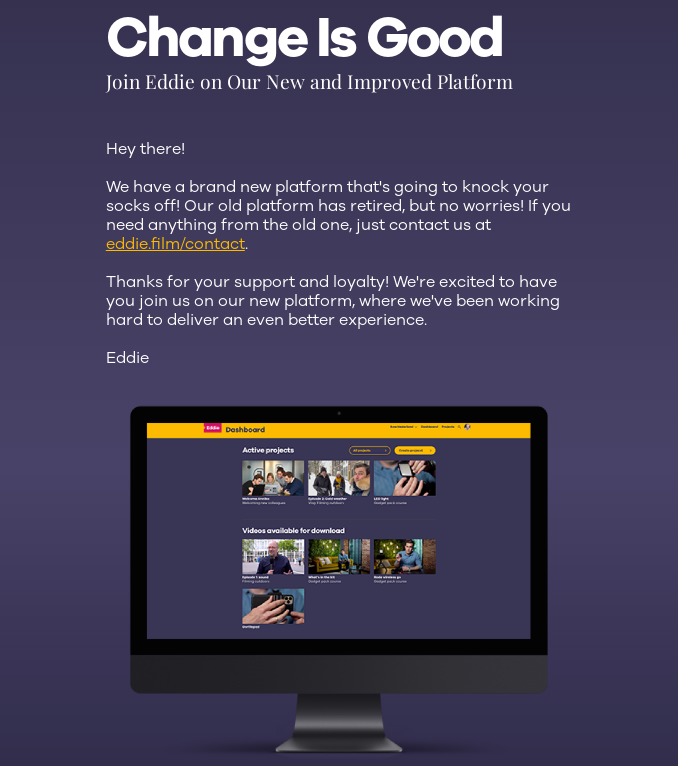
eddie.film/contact (175, 244)
